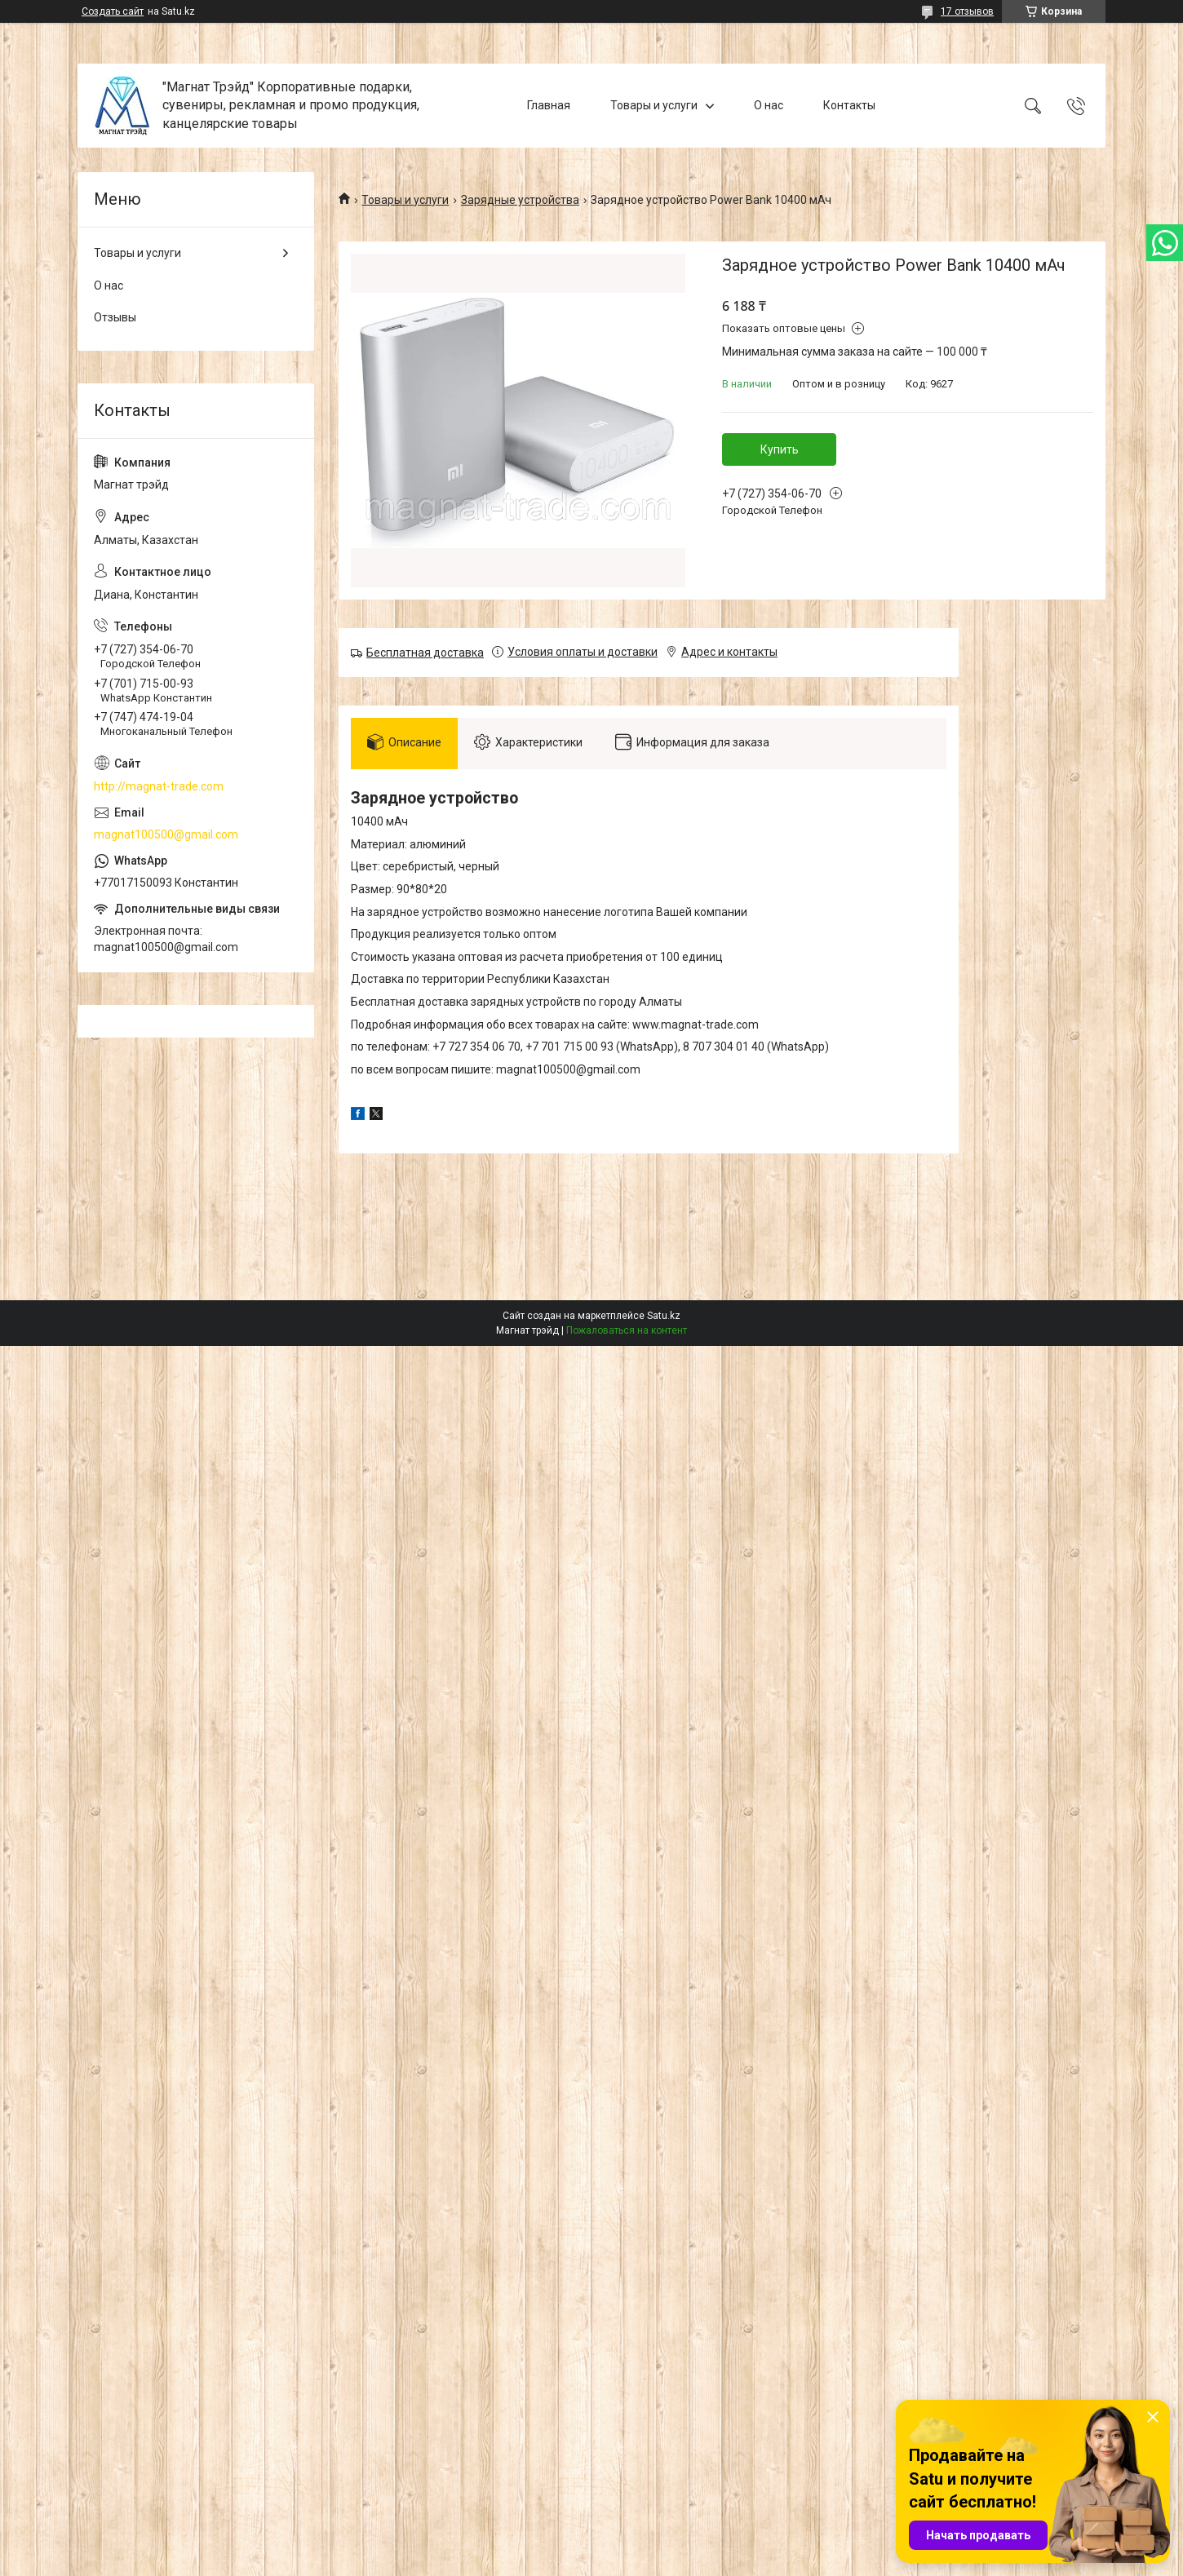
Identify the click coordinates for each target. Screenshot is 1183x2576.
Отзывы (115, 317)
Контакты (849, 105)
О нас (768, 105)
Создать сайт (113, 11)
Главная (548, 105)
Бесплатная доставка (425, 652)
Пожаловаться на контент (626, 1330)
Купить (779, 449)
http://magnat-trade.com (159, 786)
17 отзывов (967, 11)
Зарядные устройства (520, 199)
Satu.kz (663, 1315)
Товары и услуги (654, 105)
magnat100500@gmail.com (166, 834)
